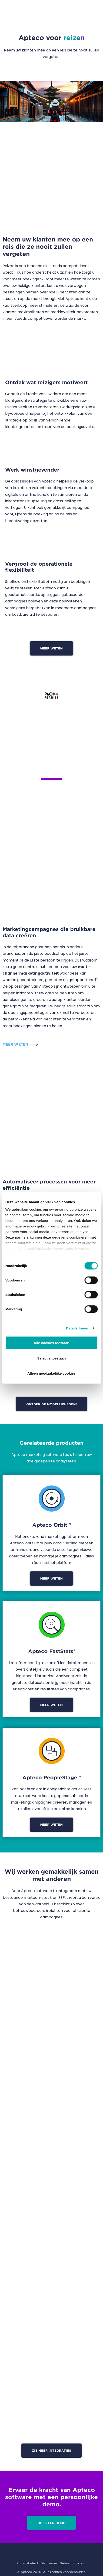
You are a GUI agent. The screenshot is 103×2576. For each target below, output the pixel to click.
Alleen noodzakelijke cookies (51, 1373)
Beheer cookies (72, 2563)
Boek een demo (52, 2523)
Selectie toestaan (51, 1358)
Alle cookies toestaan (51, 1343)
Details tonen (77, 1328)
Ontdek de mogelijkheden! (51, 1404)
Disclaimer (48, 2563)
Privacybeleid (27, 2563)
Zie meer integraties (51, 2450)
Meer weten (51, 648)
